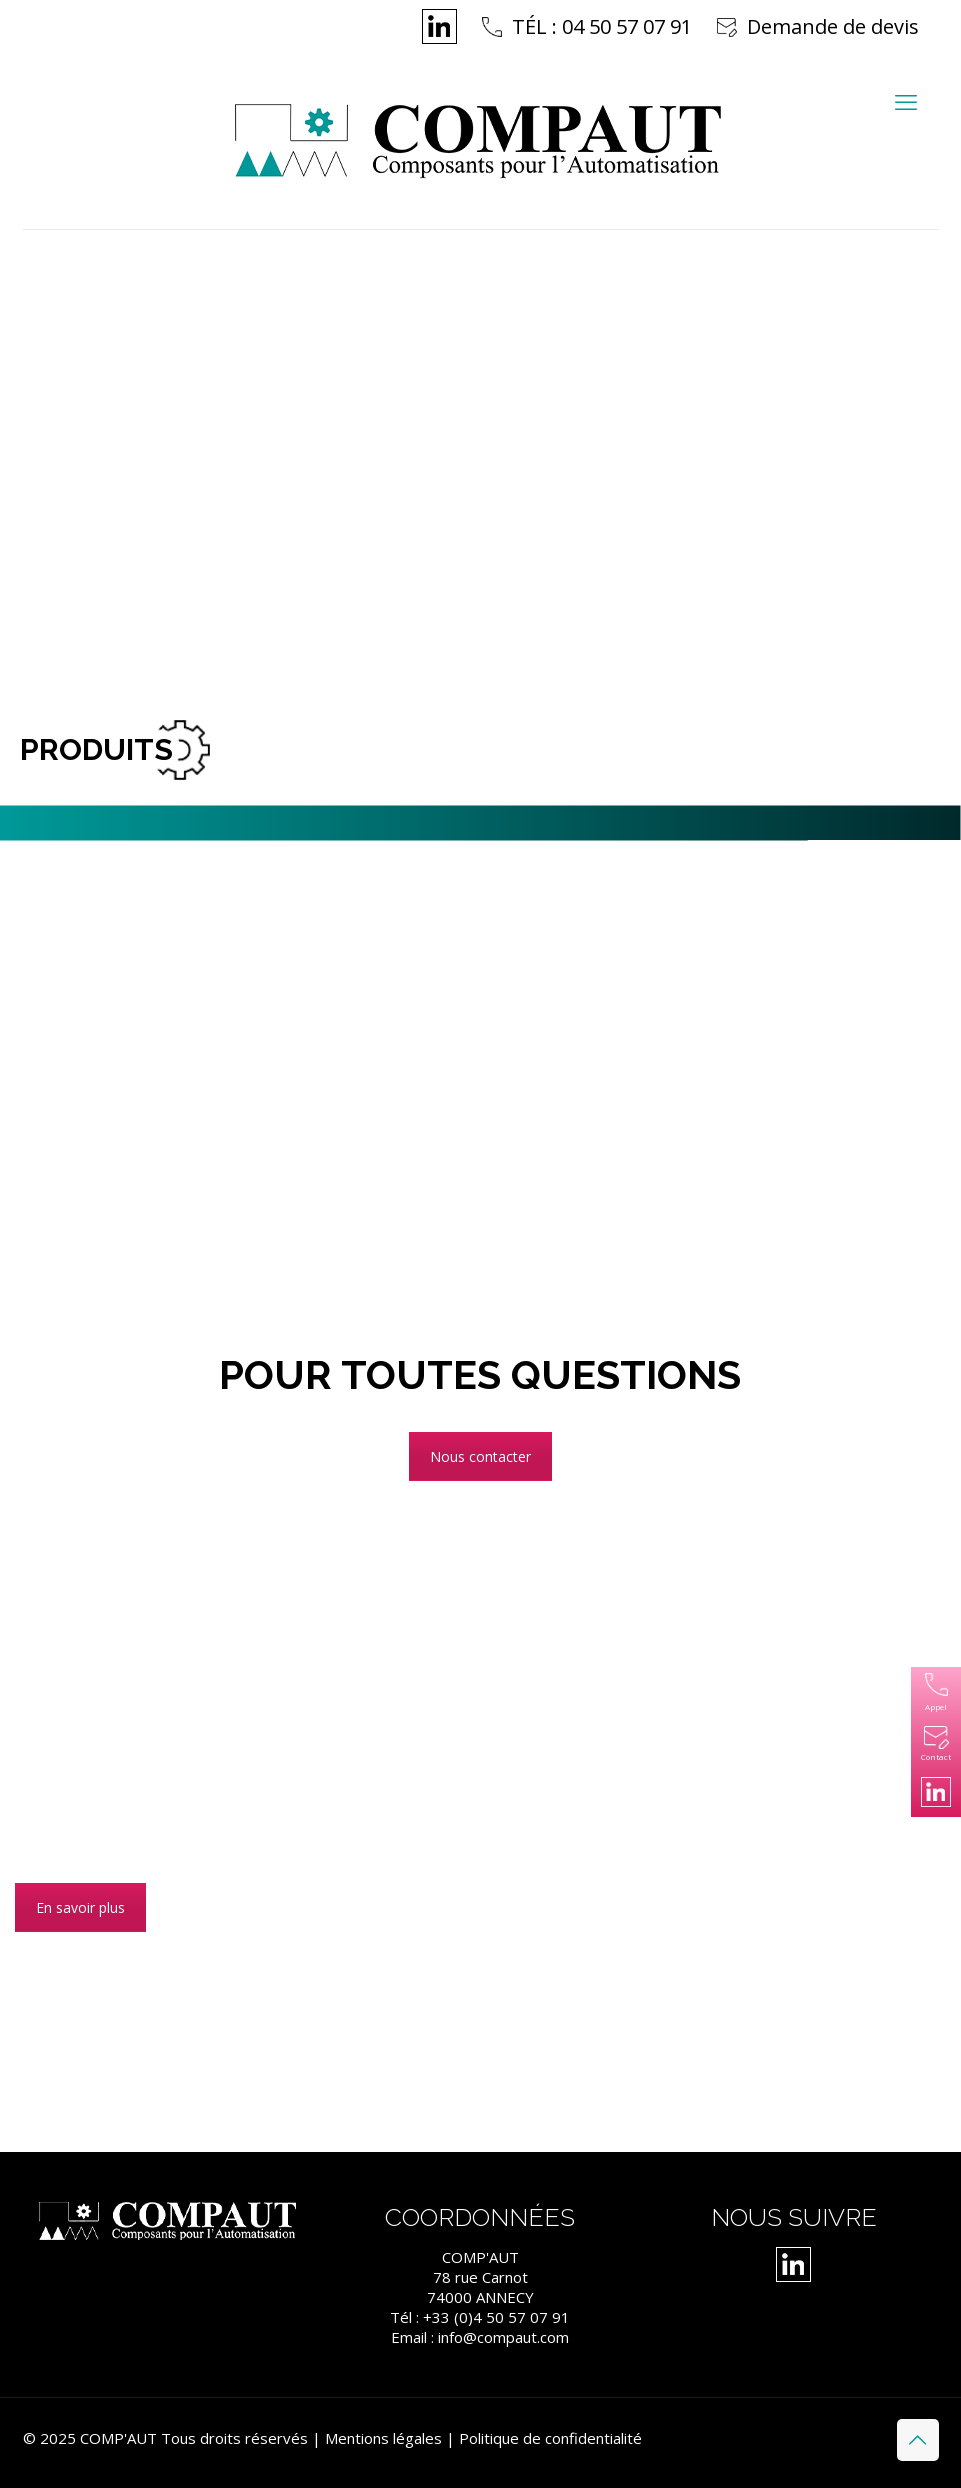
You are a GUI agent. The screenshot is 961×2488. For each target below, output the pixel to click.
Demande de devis (833, 26)
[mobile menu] (906, 101)
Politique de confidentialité (550, 2438)
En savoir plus (80, 1907)
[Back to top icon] (918, 2440)
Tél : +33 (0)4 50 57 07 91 (480, 2317)
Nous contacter (480, 1456)
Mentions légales (383, 2438)
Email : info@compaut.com (480, 2337)
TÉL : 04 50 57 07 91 (602, 26)
